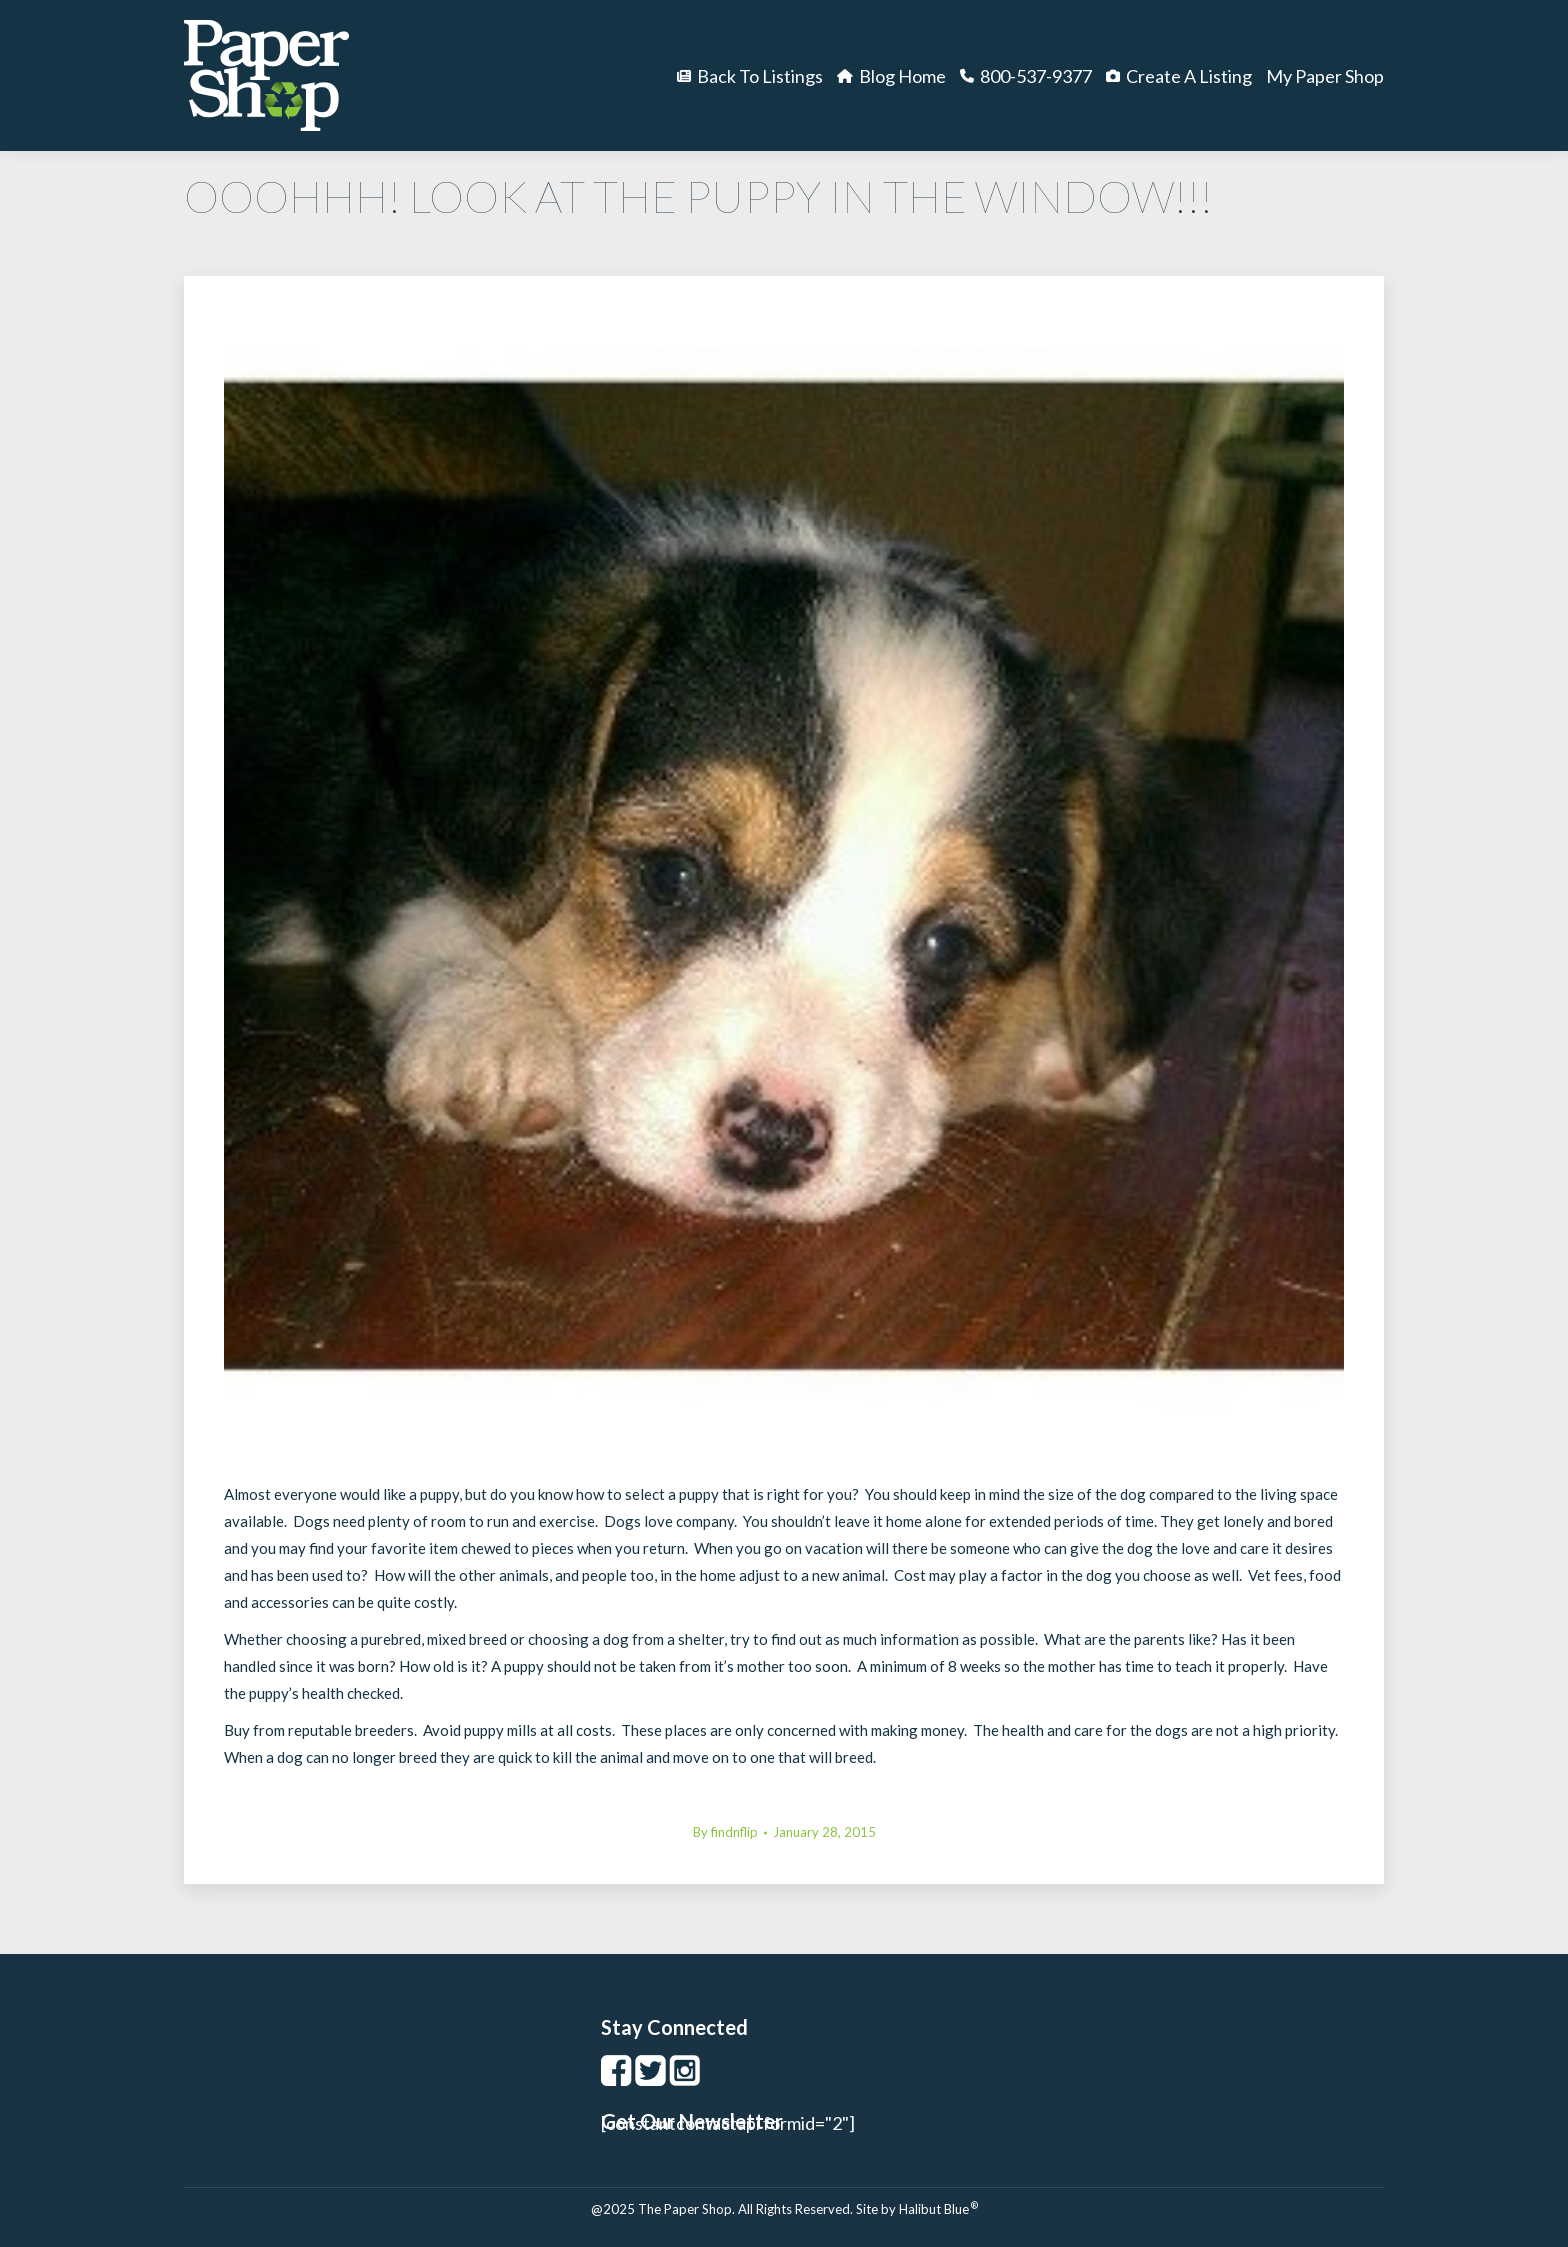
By (725, 1832)
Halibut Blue (938, 2209)
